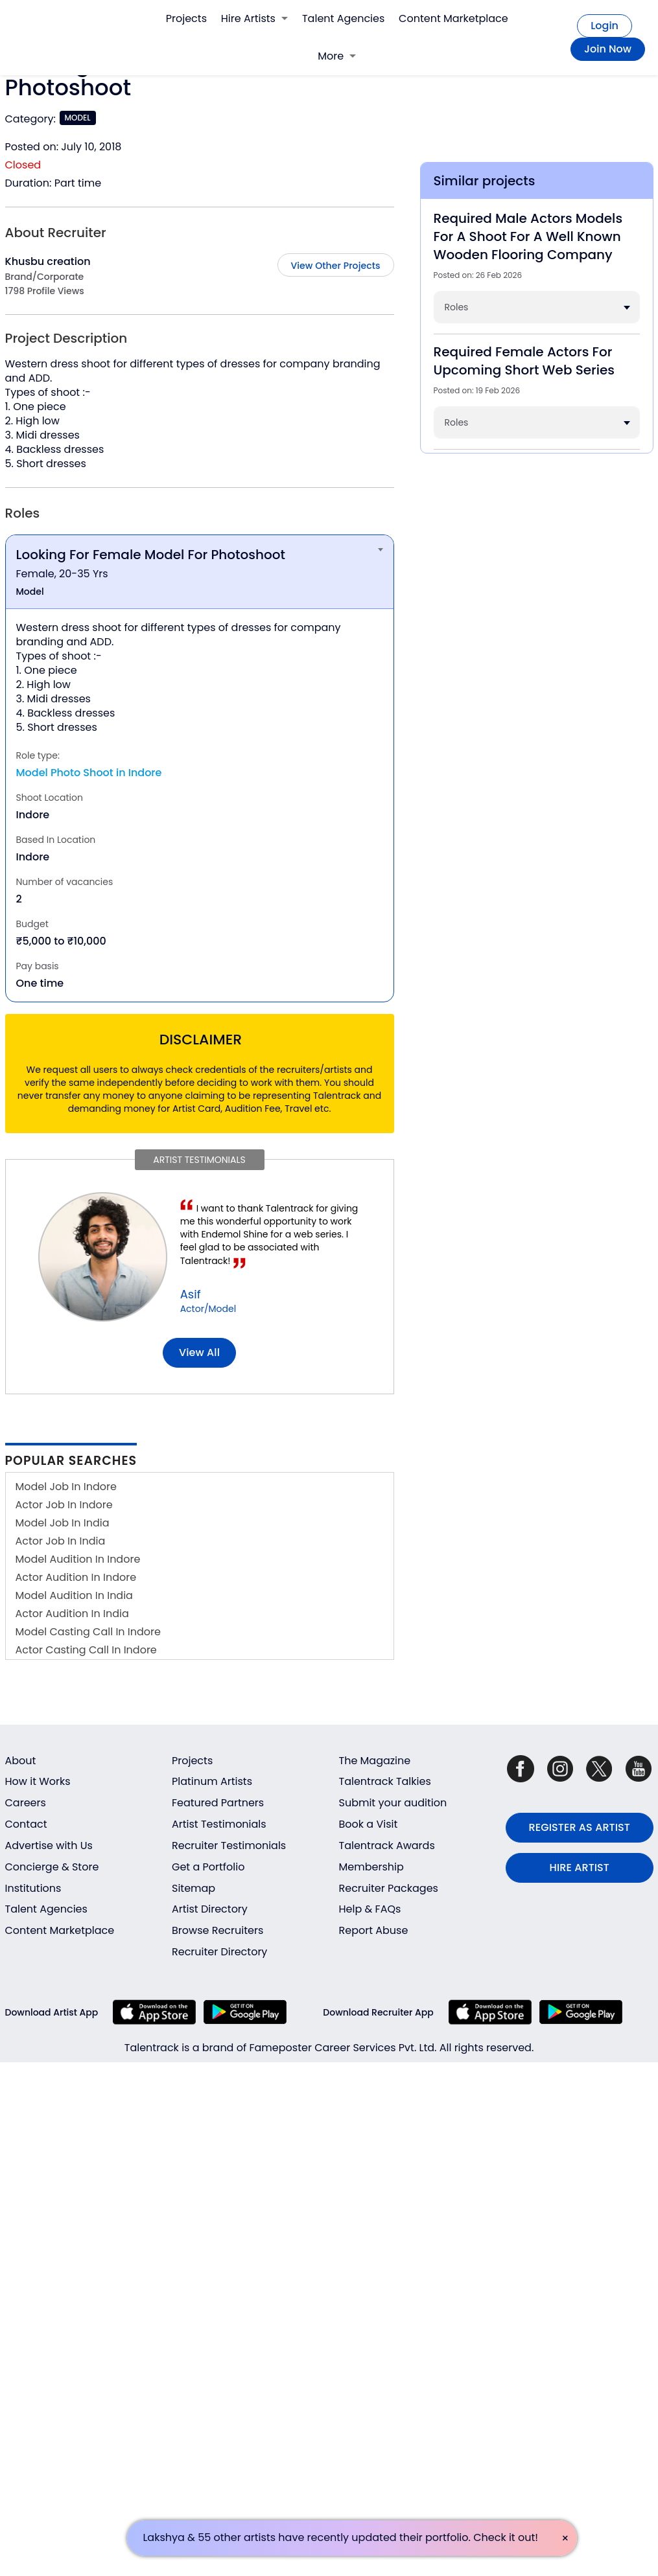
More (337, 56)
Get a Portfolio (208, 1866)
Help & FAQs (370, 1909)
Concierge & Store (52, 1866)
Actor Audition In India (72, 1613)
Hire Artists (254, 18)
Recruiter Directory (219, 1951)
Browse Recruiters (217, 1930)
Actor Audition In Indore (76, 1577)
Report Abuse (373, 1930)
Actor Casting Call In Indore (86, 1649)
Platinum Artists (212, 1781)
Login (604, 25)
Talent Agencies (343, 18)
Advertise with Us (49, 1845)
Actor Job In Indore (64, 1504)
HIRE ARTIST (579, 1867)
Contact (26, 1824)
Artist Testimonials (219, 1824)
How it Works (38, 1781)
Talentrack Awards (387, 1845)
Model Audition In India (74, 1595)
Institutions (33, 1888)
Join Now (607, 48)
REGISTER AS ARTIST (579, 1827)
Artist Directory (210, 1909)
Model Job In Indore (66, 1486)
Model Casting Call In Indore (88, 1631)
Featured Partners (218, 1802)
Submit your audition (393, 1802)
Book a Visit (368, 1824)
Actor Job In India (61, 1541)
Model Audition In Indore (78, 1559)
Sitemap (193, 1888)
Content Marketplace (453, 18)
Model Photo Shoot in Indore (89, 772)
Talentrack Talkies (385, 1781)
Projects (186, 18)
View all (199, 1352)
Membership (371, 1866)
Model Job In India (63, 1522)
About (20, 1760)
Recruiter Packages (388, 1888)
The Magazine (375, 1760)
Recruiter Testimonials (229, 1845)
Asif (190, 1294)
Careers (25, 1802)
